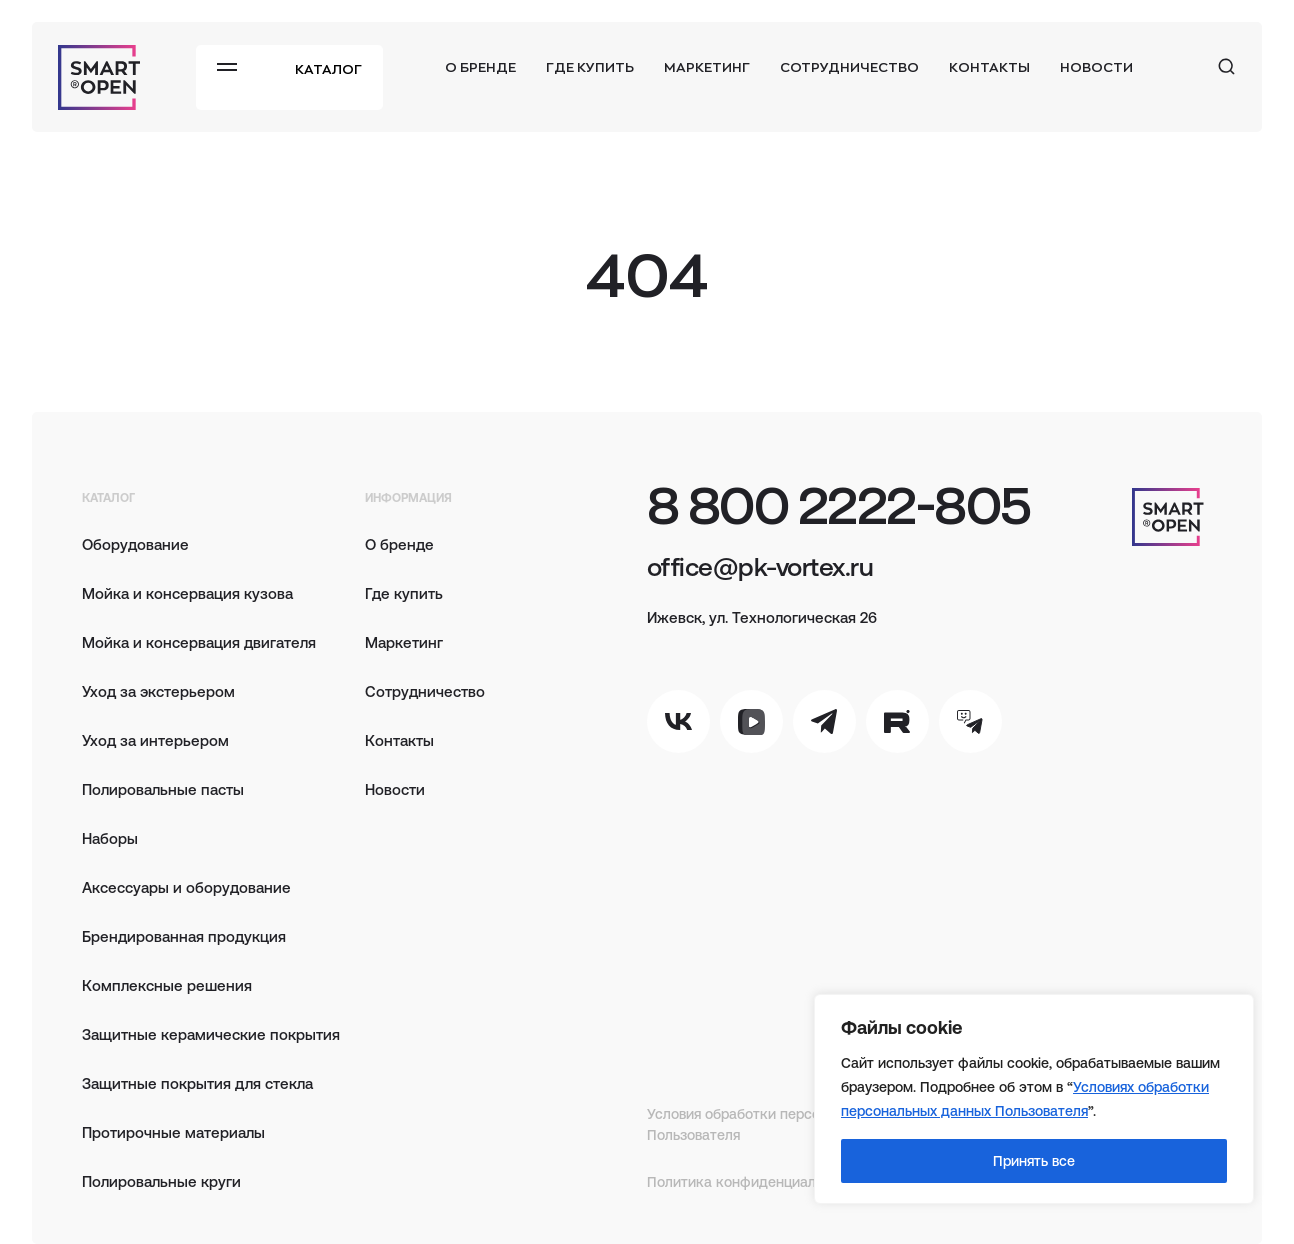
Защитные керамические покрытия (211, 1033)
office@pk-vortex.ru (760, 565)
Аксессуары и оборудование (186, 886)
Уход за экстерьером (158, 690)
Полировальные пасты (163, 788)
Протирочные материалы (173, 1131)
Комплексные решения (167, 984)
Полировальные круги (161, 1180)
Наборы (110, 837)
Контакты (989, 66)
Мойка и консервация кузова (187, 592)
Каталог (328, 68)
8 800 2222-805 (839, 503)
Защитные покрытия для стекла (197, 1082)
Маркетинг (707, 66)
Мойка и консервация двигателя (199, 641)
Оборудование (135, 543)
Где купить (590, 66)
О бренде (480, 66)
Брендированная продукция (184, 935)
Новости (1096, 66)
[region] (1034, 1099)
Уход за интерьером (155, 739)
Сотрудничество (849, 66)
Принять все (1034, 1160)
